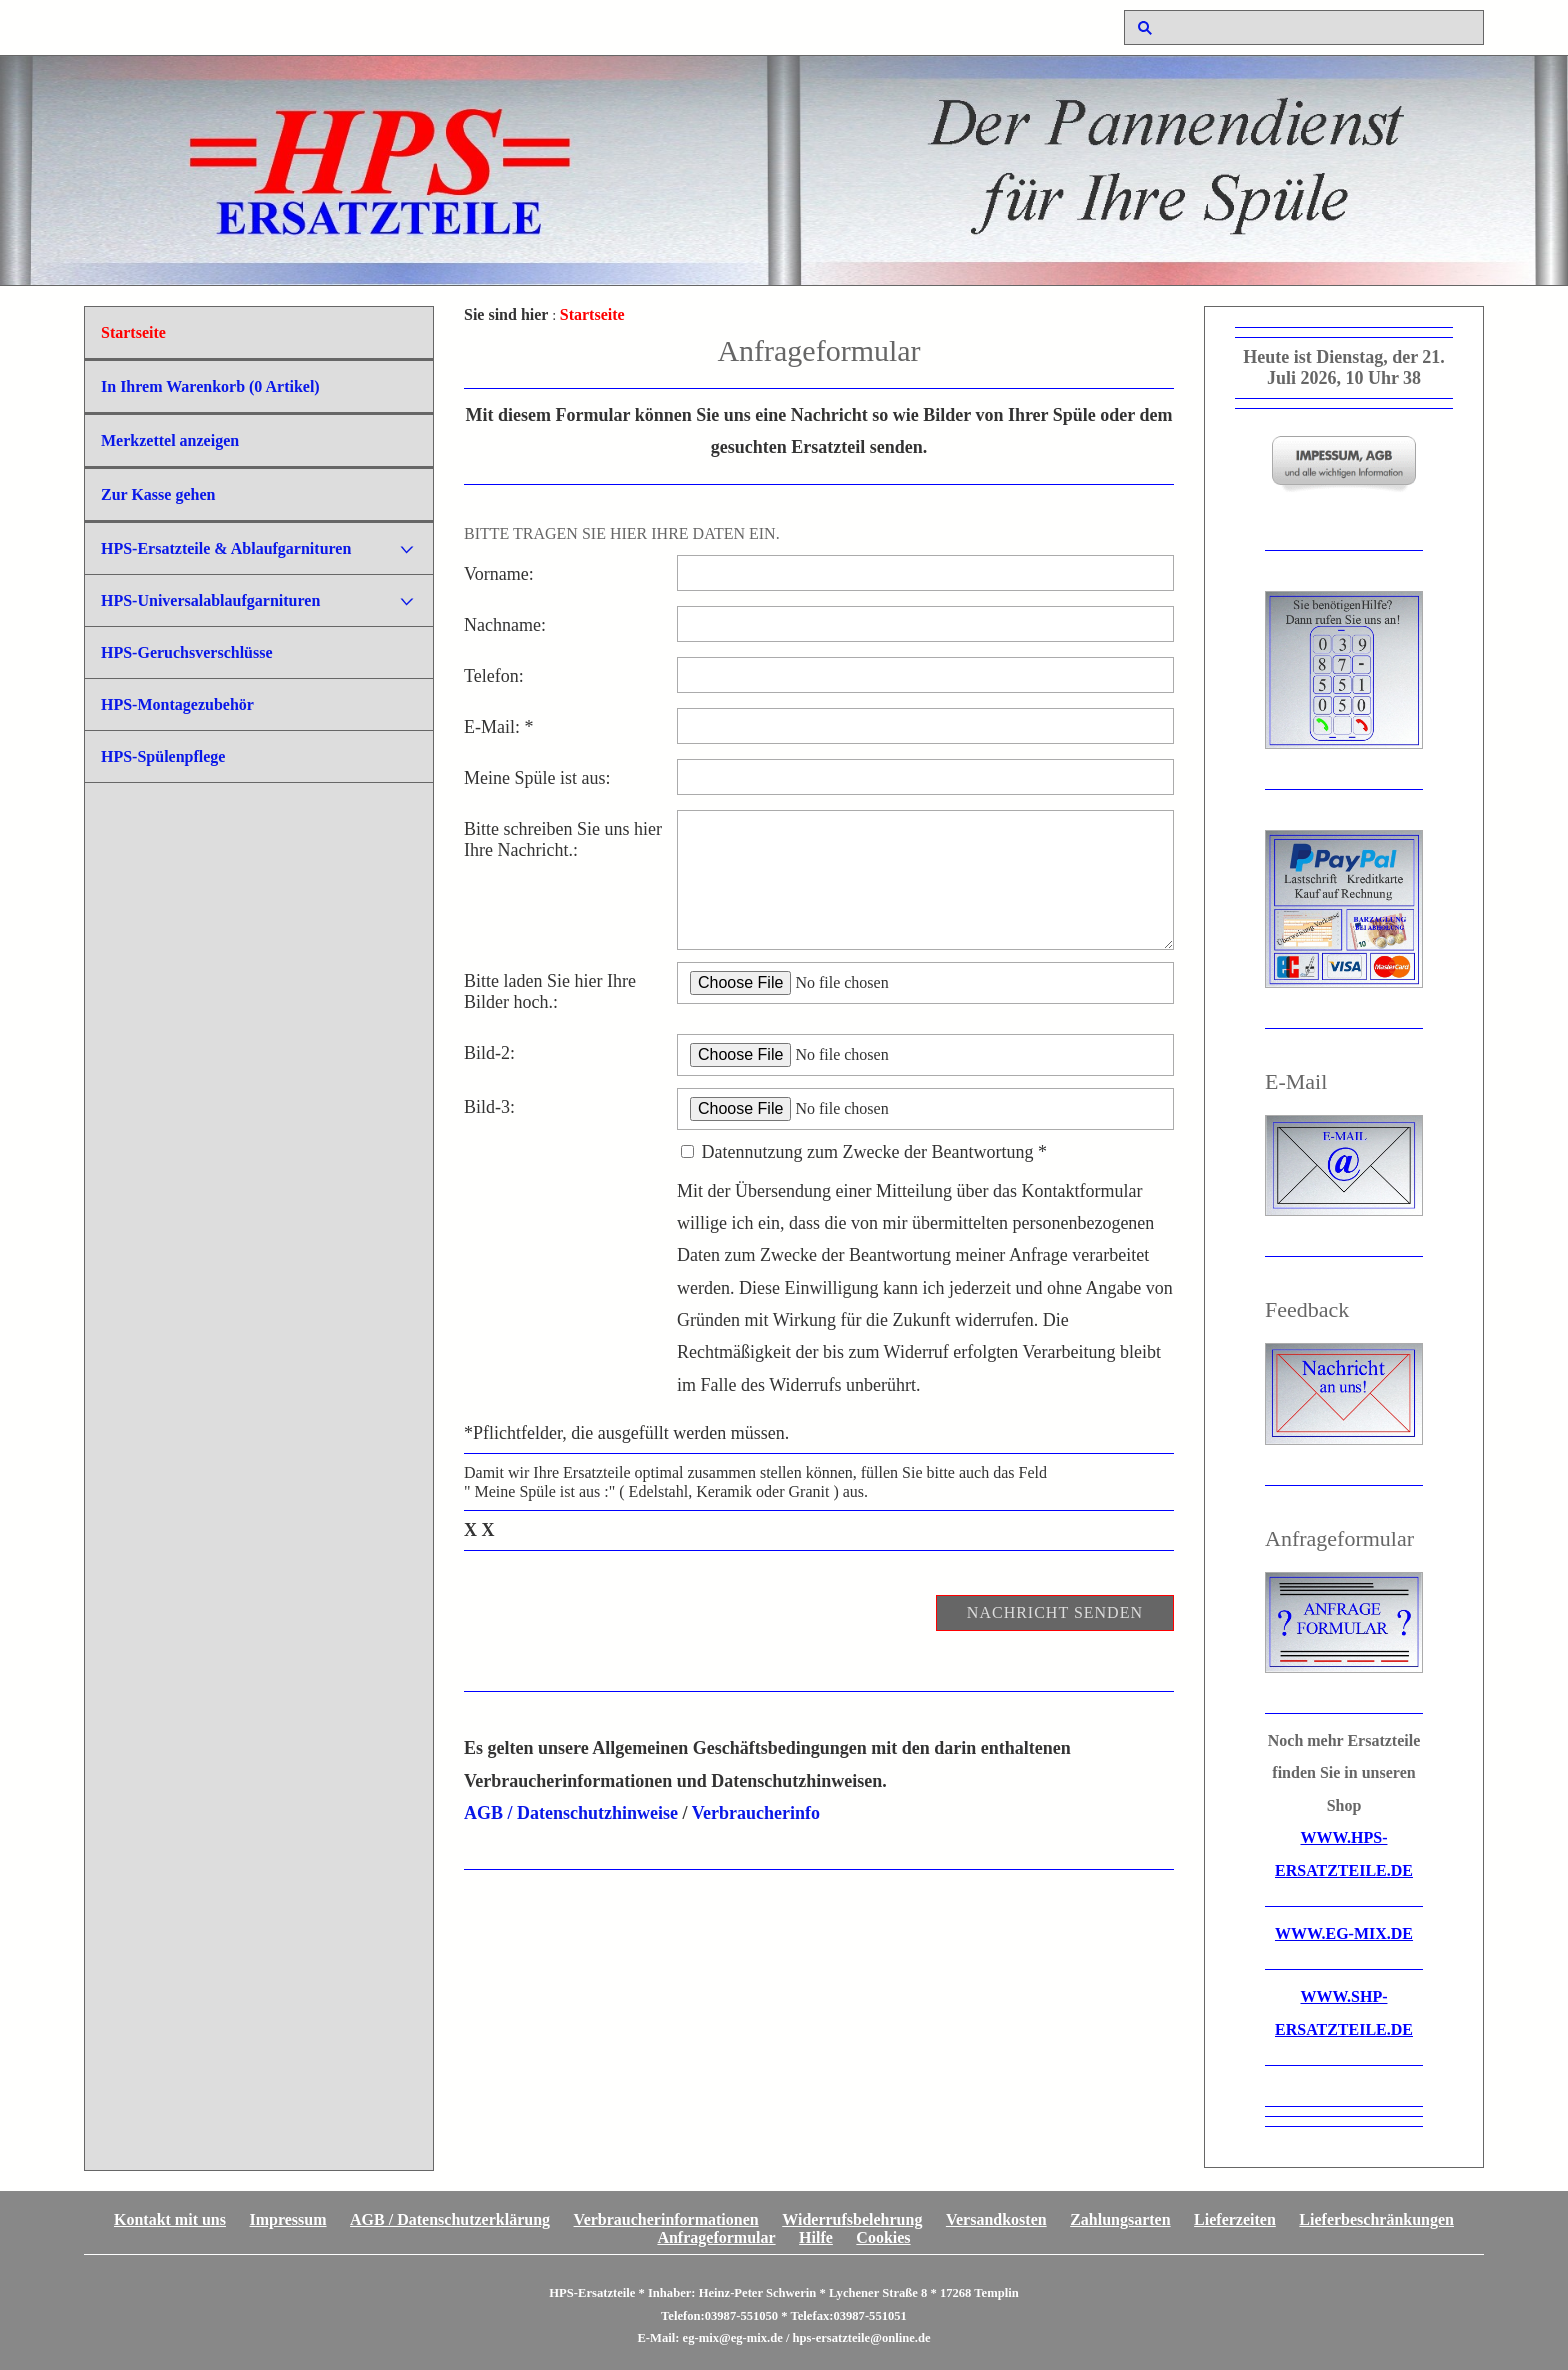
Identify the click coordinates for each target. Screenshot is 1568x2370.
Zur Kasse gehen (158, 494)
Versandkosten (996, 2219)
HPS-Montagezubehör (177, 704)
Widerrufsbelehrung (852, 2219)
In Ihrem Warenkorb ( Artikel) (210, 386)
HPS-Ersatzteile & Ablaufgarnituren (226, 548)
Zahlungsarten (1120, 2219)
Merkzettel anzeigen (170, 440)
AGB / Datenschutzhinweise (571, 1813)
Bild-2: (489, 1053)
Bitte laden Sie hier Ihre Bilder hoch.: (550, 991)
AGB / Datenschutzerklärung (450, 2219)
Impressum (288, 2219)
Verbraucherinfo (756, 1813)
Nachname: (505, 625)
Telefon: (494, 676)
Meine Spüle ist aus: (537, 778)
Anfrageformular (716, 2237)
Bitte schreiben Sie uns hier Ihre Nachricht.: (563, 839)
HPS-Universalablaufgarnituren (210, 600)
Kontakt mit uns (170, 2219)
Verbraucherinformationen (666, 2219)
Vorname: (499, 574)
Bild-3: (489, 1107)
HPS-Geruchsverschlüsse (187, 652)
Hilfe (816, 2237)
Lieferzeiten (1235, 2219)
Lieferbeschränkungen (1376, 2219)
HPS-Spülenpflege (163, 756)
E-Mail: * (499, 727)
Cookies (883, 2237)
